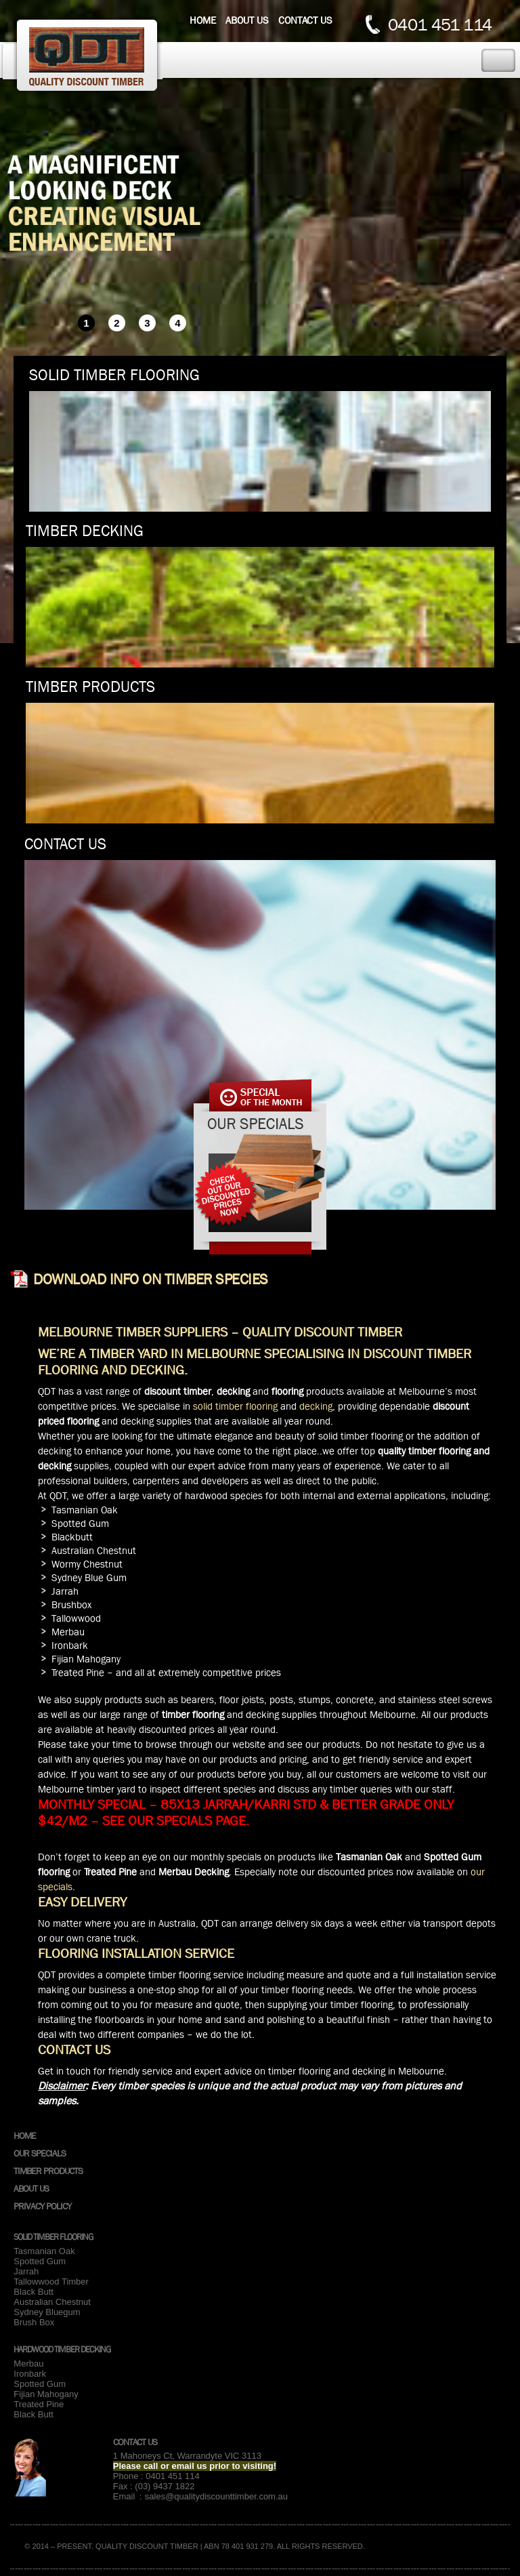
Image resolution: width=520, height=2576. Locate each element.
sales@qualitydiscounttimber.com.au (216, 2496)
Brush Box (34, 2322)
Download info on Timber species (150, 1279)
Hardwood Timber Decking (62, 2349)
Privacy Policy (42, 2206)
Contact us (305, 20)
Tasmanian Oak (44, 2251)
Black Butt (33, 2292)
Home (203, 20)
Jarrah (26, 2271)
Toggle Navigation (498, 61)
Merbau (28, 2363)
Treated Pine (39, 2404)
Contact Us (135, 2442)
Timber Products (48, 2171)
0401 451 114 (440, 25)
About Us (31, 2188)
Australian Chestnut (52, 2302)
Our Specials (40, 2153)
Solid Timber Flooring (53, 2237)
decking (315, 1406)
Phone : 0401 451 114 (156, 2476)
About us (247, 20)
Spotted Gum (40, 2261)
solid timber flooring (235, 1406)
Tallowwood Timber (51, 2281)
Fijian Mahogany (46, 2394)
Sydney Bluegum (47, 2312)
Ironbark (30, 2374)
